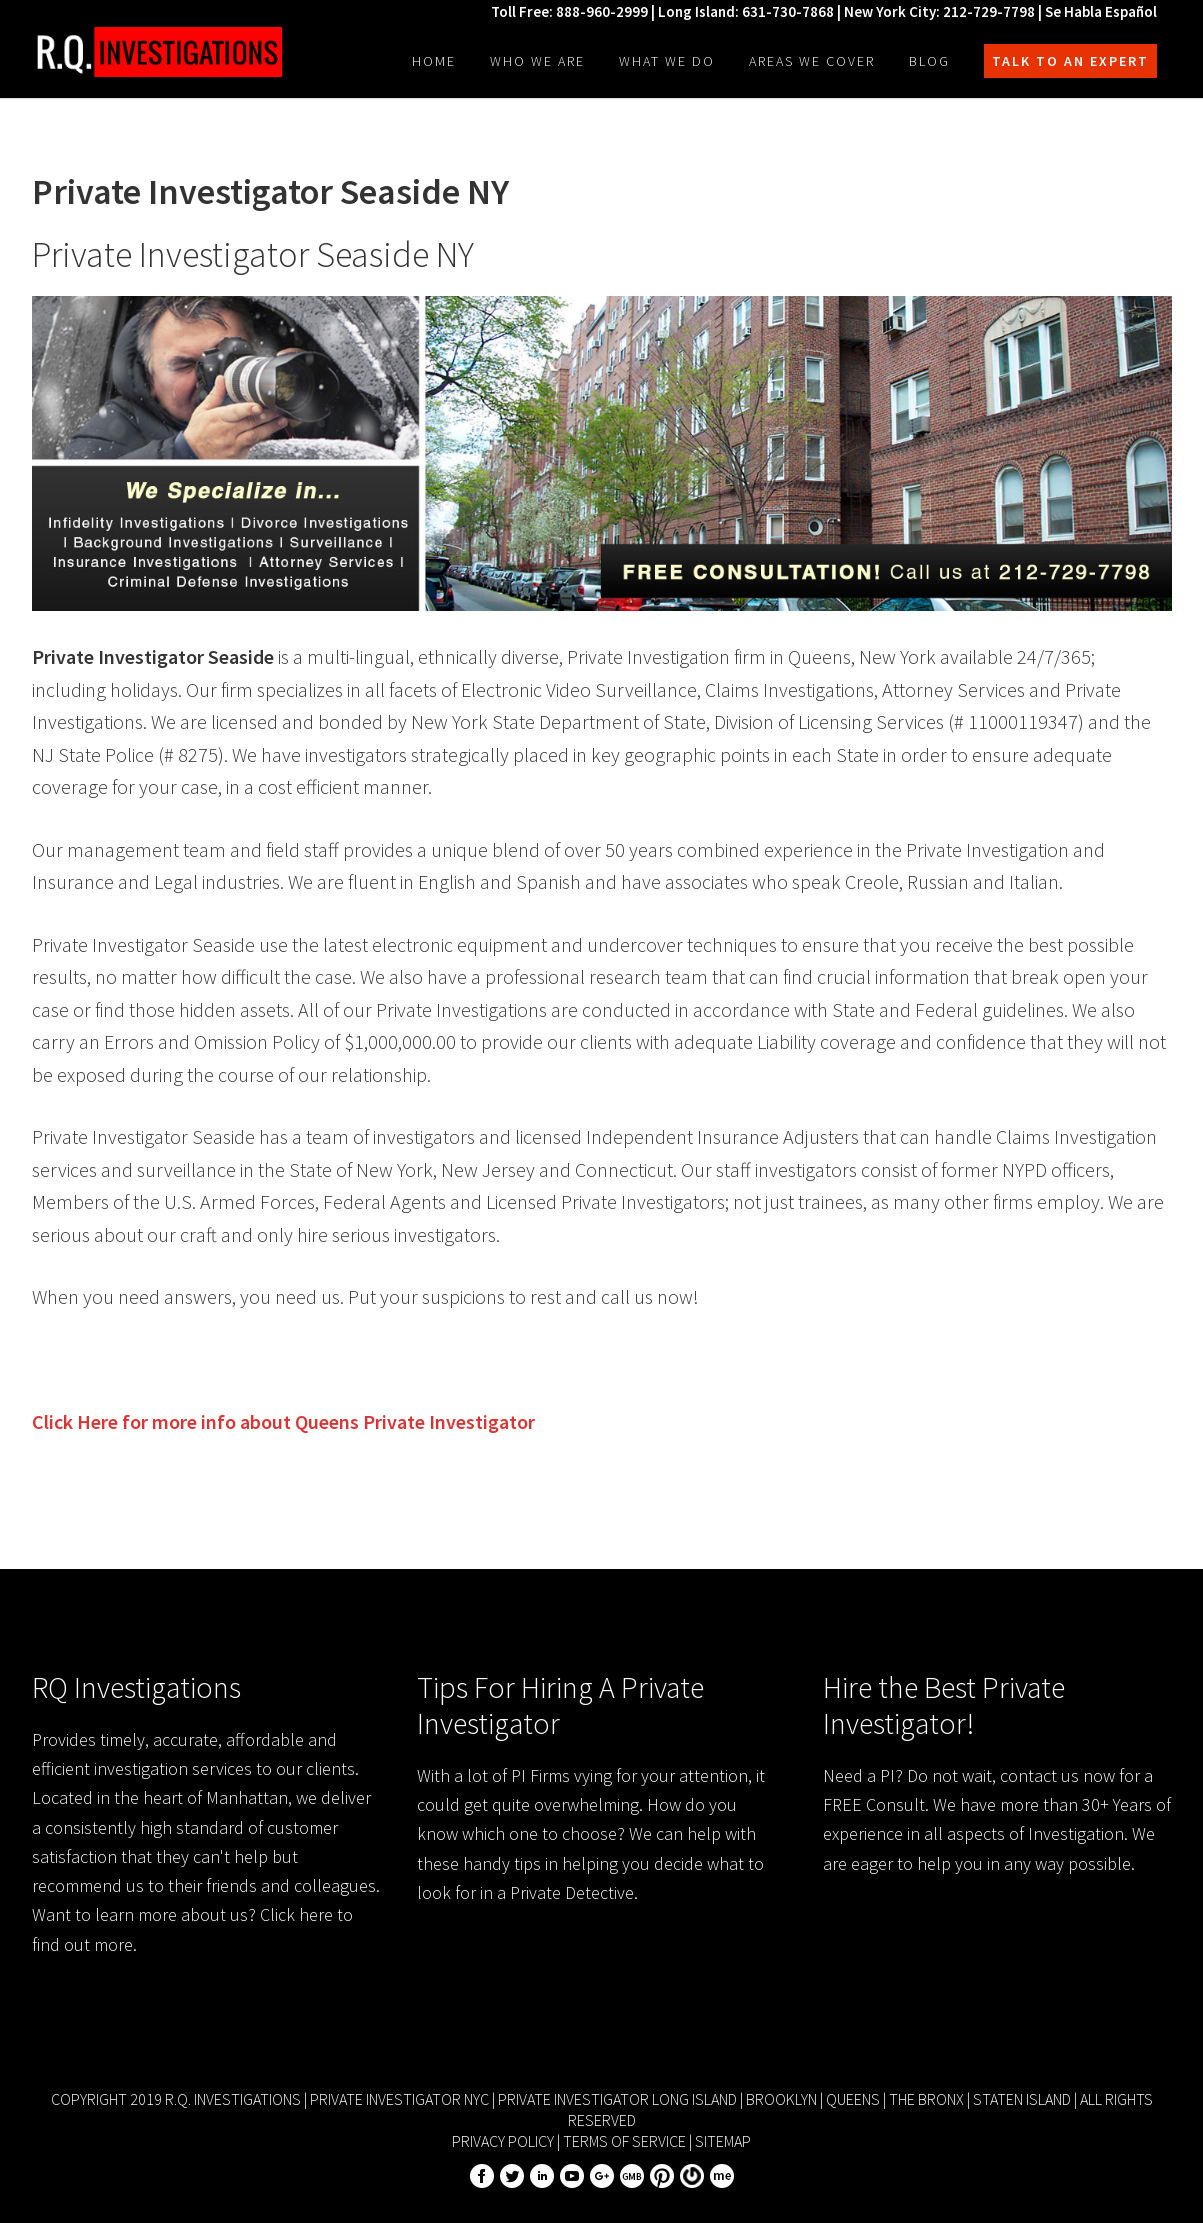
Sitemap (723, 2141)
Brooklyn (781, 2099)
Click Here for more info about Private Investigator (283, 1421)
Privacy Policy (503, 2141)
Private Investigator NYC (399, 2099)
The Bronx (926, 2099)
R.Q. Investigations (157, 52)
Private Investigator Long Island (617, 2099)
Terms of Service (624, 2141)
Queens (853, 2099)
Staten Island (1022, 2099)
